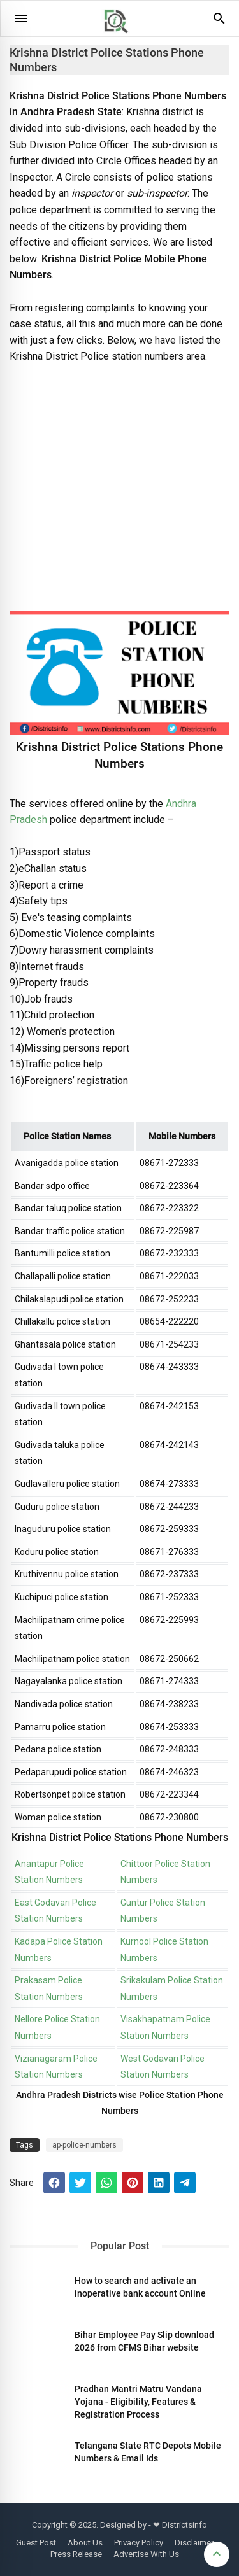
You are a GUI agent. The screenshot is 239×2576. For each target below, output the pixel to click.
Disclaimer (194, 2542)
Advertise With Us (146, 2554)
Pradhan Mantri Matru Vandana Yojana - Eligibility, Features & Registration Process (138, 2401)
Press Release (76, 2554)
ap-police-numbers (84, 2145)
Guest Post (36, 2542)
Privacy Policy (138, 2542)
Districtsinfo (184, 2525)
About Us (85, 2542)
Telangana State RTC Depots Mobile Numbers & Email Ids (148, 2451)
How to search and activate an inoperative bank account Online (140, 2287)
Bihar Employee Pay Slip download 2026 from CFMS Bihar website (144, 2341)
